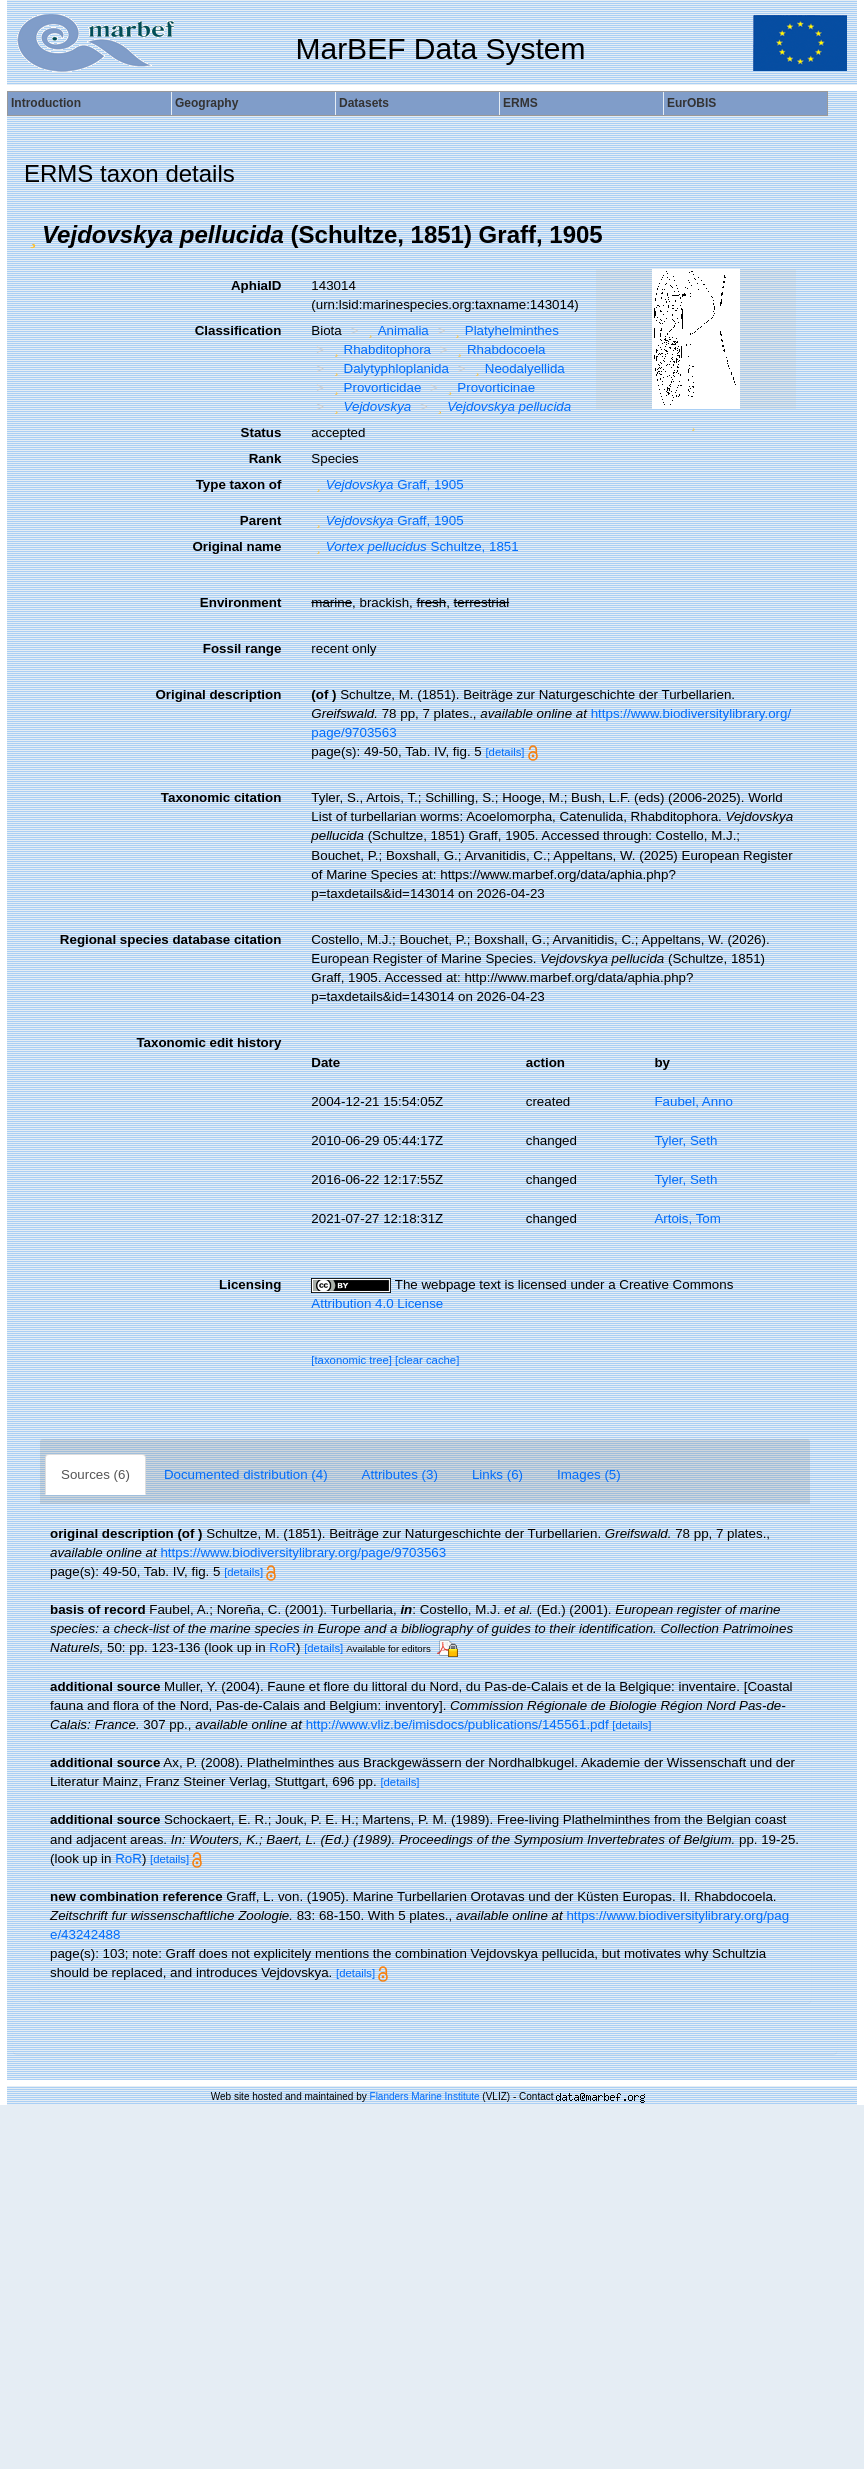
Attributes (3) (400, 1474)
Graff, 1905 (387, 484)
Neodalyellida (517, 368)
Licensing (250, 1284)
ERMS (520, 103)
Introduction (46, 103)
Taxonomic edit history (208, 1042)
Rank (265, 458)
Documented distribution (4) (246, 1474)
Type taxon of (239, 484)
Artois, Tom (687, 1218)
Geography (206, 103)
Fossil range (242, 648)
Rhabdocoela (499, 349)
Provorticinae (489, 387)
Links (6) (497, 1474)
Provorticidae (375, 387)
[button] (33, 235)
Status (261, 432)
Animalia (396, 330)
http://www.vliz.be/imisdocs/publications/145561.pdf (457, 1724)
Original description (218, 694)
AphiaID (256, 285)
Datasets (364, 103)
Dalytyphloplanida (389, 368)
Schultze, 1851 (414, 546)
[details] (504, 752)
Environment (240, 602)
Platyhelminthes (504, 330)
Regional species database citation (170, 939)
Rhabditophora (380, 349)
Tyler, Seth (685, 1140)
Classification (238, 330)
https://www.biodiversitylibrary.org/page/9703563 (303, 1552)
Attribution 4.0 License (377, 1303)
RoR (282, 1647)
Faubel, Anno (693, 1101)
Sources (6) (95, 1474)
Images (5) (589, 1474)
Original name (236, 546)
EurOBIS (691, 103)
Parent (260, 520)
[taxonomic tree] (351, 1360)
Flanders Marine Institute (425, 2096)
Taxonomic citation (221, 797)
